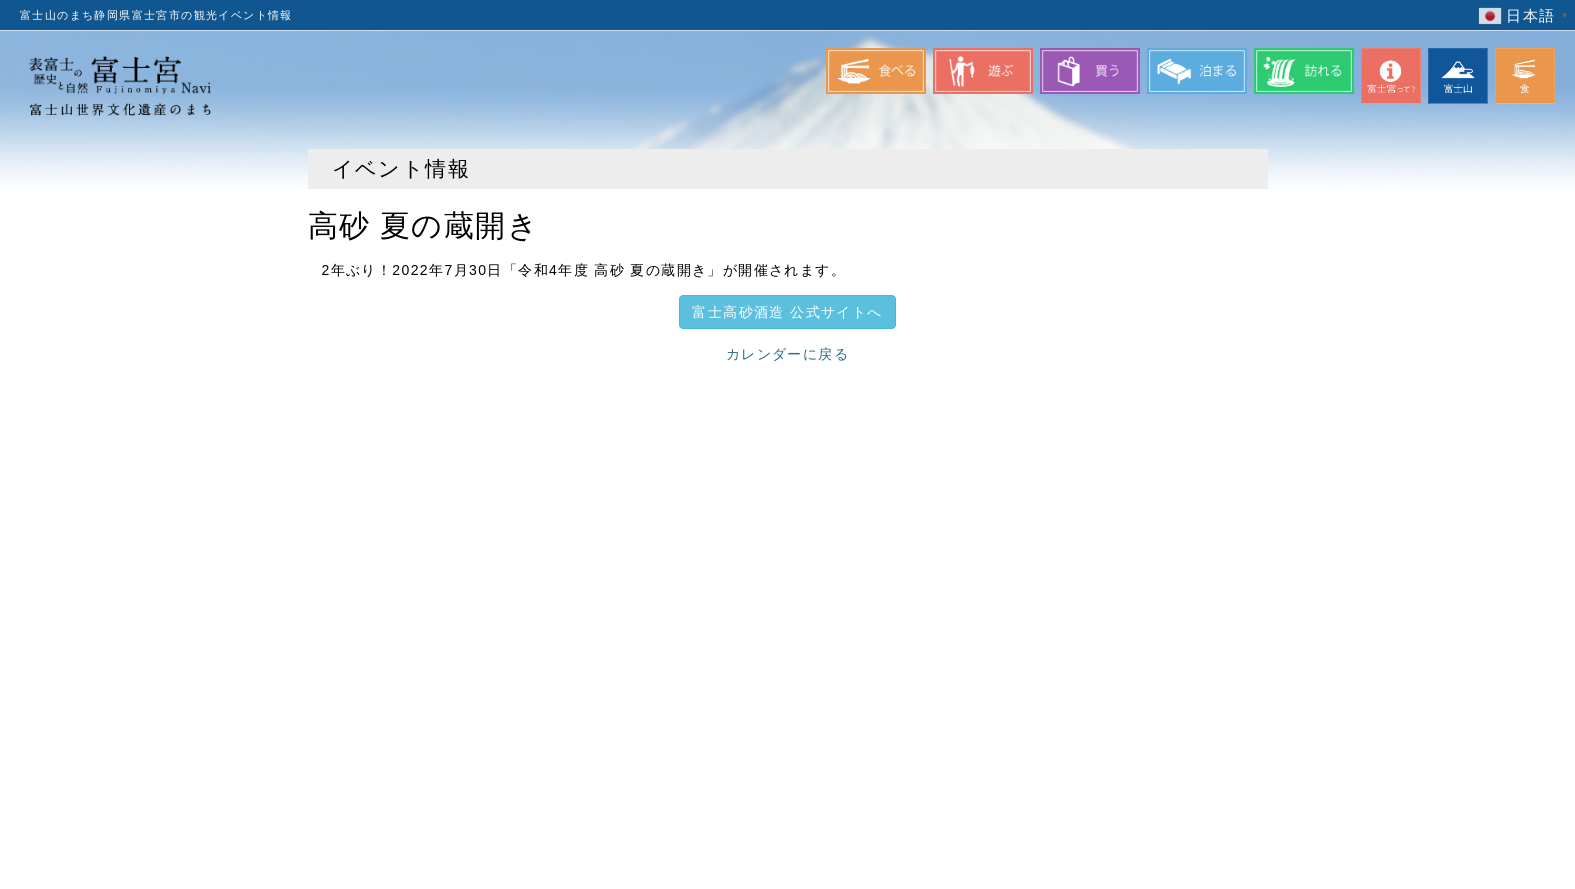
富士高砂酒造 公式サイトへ (787, 312)
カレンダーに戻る (787, 354)
